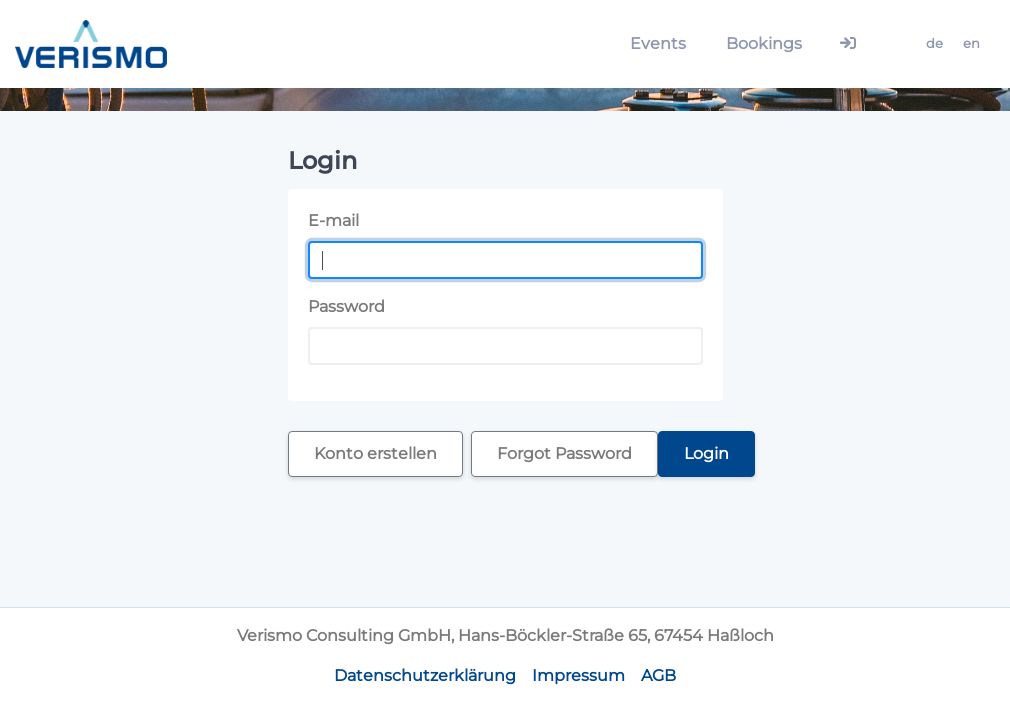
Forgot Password (564, 453)
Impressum (578, 675)
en (971, 43)
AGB (658, 675)
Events (658, 43)
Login (706, 453)
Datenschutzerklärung (425, 675)
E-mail (333, 220)
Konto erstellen (375, 453)
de (934, 43)
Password (346, 306)
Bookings (764, 43)
